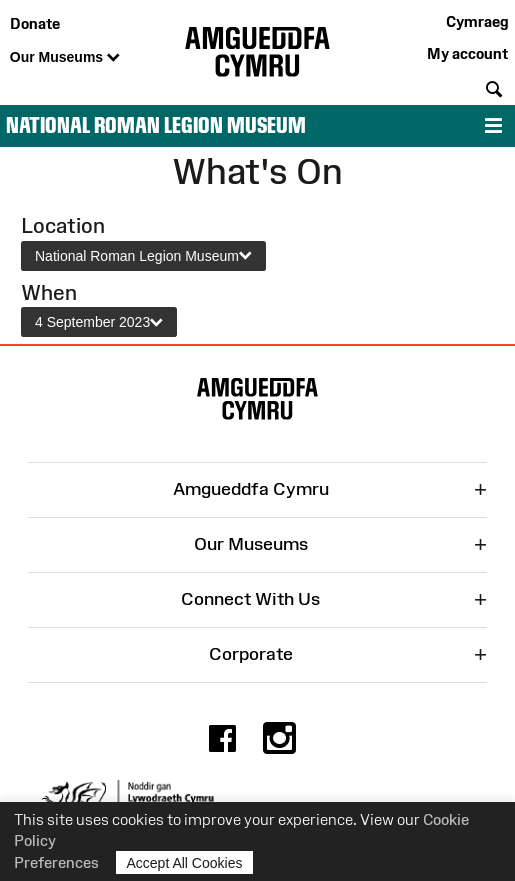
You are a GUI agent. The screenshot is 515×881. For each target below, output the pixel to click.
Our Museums (65, 58)
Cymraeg (477, 21)
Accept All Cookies (185, 862)
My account (467, 53)
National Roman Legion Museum (156, 125)
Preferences (56, 862)
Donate (35, 23)
